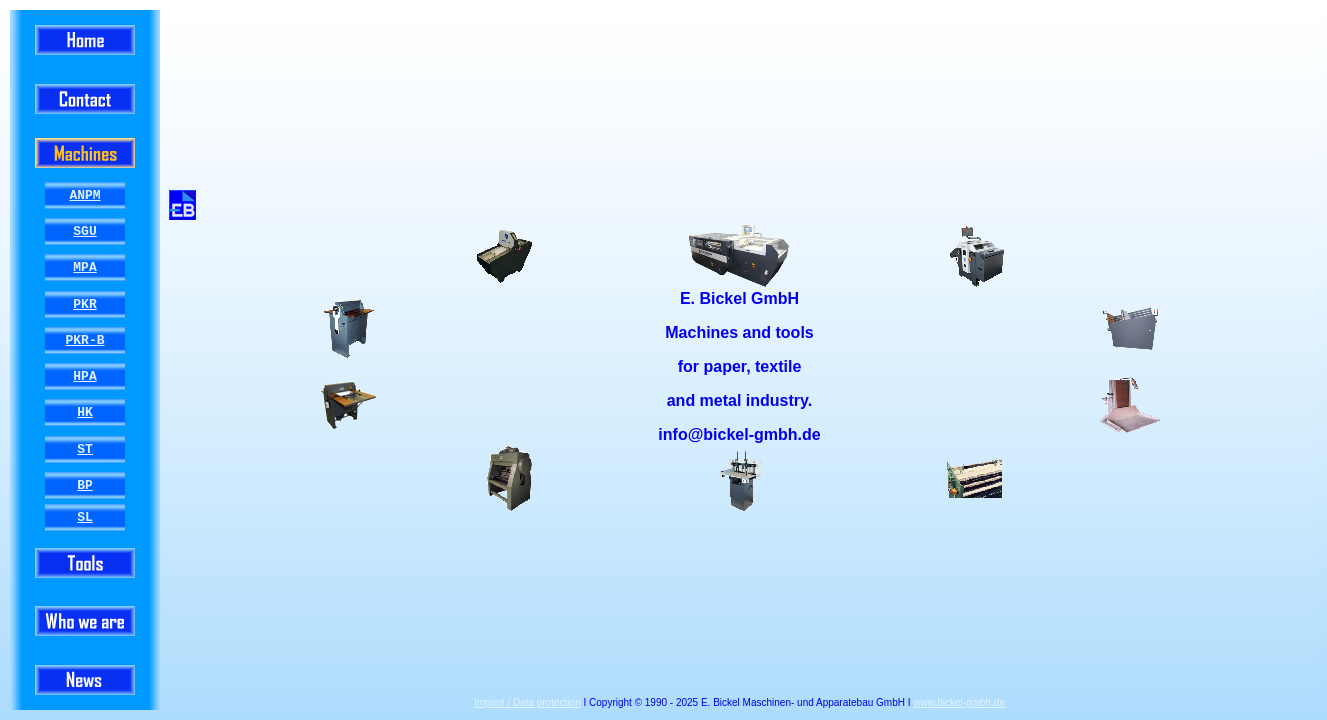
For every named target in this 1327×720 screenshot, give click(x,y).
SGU (84, 232)
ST (85, 449)
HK (85, 413)
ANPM (84, 195)
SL (85, 517)
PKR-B (84, 340)
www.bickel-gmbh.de (959, 702)
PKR (84, 304)
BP (85, 485)
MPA (84, 268)
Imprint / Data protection (527, 702)
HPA (84, 377)
